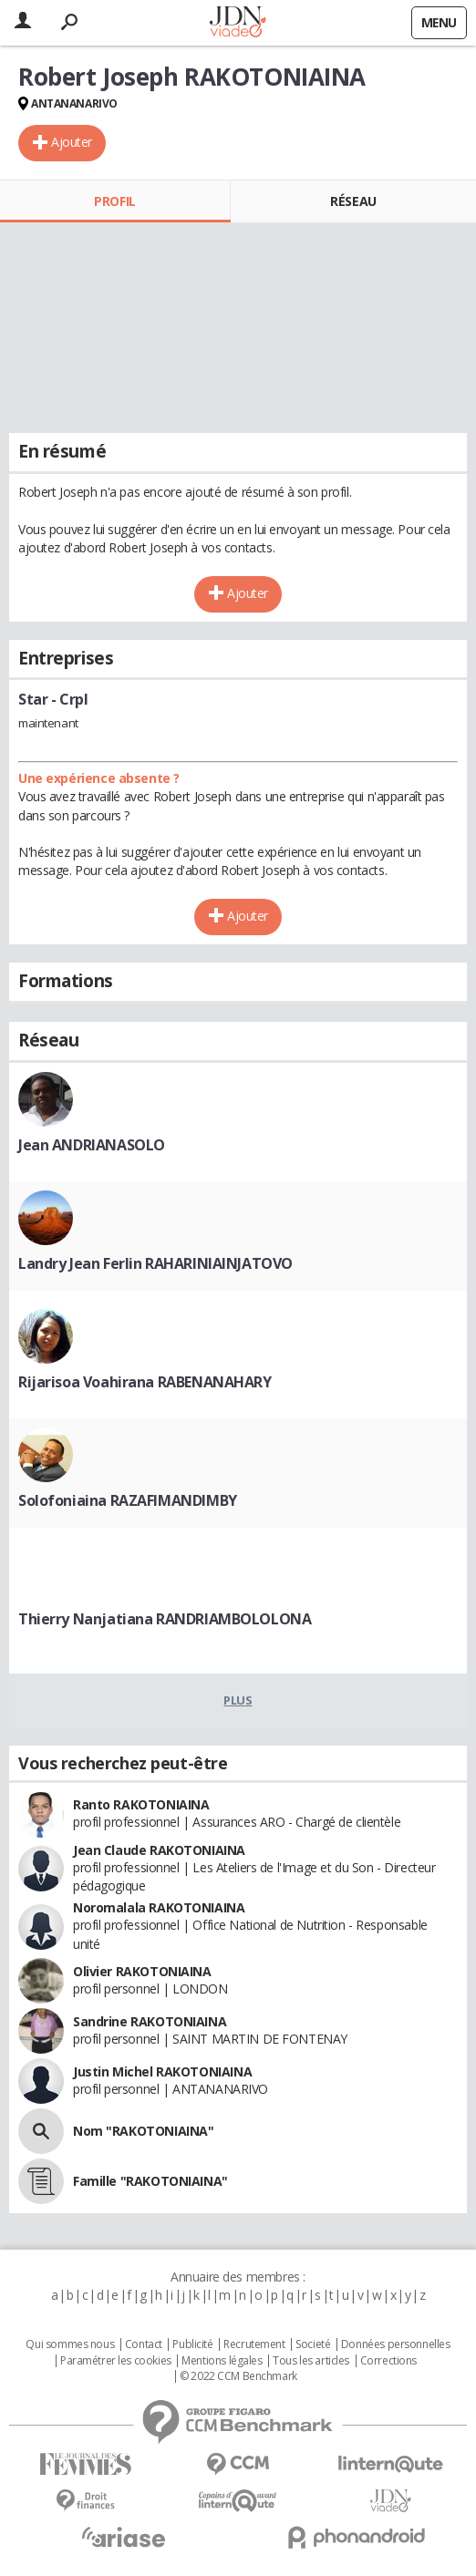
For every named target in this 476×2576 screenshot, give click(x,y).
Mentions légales (221, 2360)
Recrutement (254, 2344)
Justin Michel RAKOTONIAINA (162, 2071)
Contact (143, 2344)
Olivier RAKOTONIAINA (142, 1971)
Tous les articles (311, 2360)
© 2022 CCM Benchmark (238, 2376)
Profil (114, 201)
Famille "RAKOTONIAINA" (150, 2181)
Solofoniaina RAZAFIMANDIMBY (127, 1500)
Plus (237, 1700)
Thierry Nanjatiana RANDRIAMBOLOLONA (164, 1619)
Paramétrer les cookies (115, 2360)
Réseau (353, 201)
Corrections (388, 2360)
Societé (312, 2344)
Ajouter (71, 141)
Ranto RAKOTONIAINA (141, 1804)
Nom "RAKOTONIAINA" (143, 2130)
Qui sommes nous (70, 2344)
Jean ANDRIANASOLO (91, 1145)
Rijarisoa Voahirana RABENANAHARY (145, 1382)
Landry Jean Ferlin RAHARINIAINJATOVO (155, 1263)
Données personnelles (395, 2344)
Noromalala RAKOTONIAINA (158, 1907)
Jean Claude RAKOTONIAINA (159, 1850)
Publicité (192, 2344)
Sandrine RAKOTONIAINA (149, 2021)
